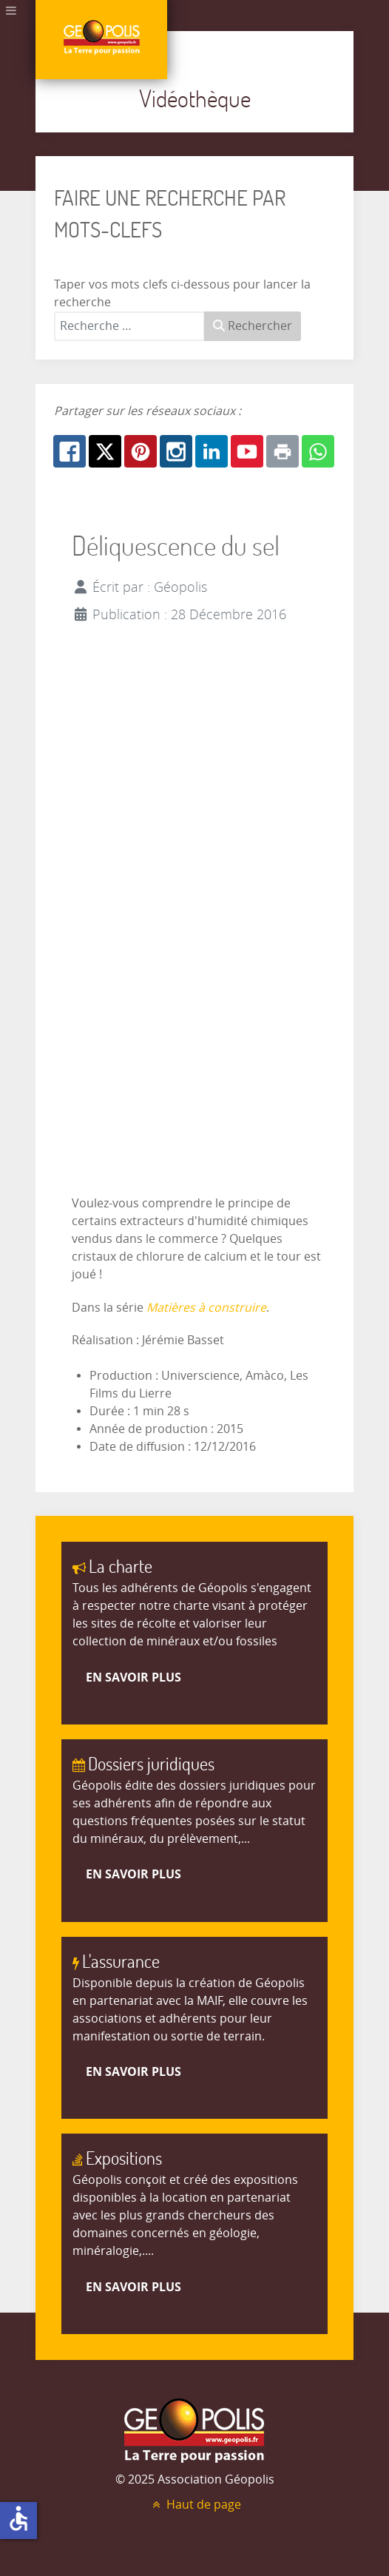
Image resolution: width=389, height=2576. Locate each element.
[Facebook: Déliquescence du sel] (69, 451)
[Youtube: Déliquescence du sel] (247, 451)
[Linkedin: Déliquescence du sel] (211, 451)
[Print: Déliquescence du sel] (282, 451)
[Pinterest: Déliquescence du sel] (140, 451)
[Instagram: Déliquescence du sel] (176, 451)
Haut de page (194, 2505)
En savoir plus (133, 1677)
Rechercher (252, 326)
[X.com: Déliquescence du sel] (105, 451)
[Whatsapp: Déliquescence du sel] (318, 451)
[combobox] (129, 326)
